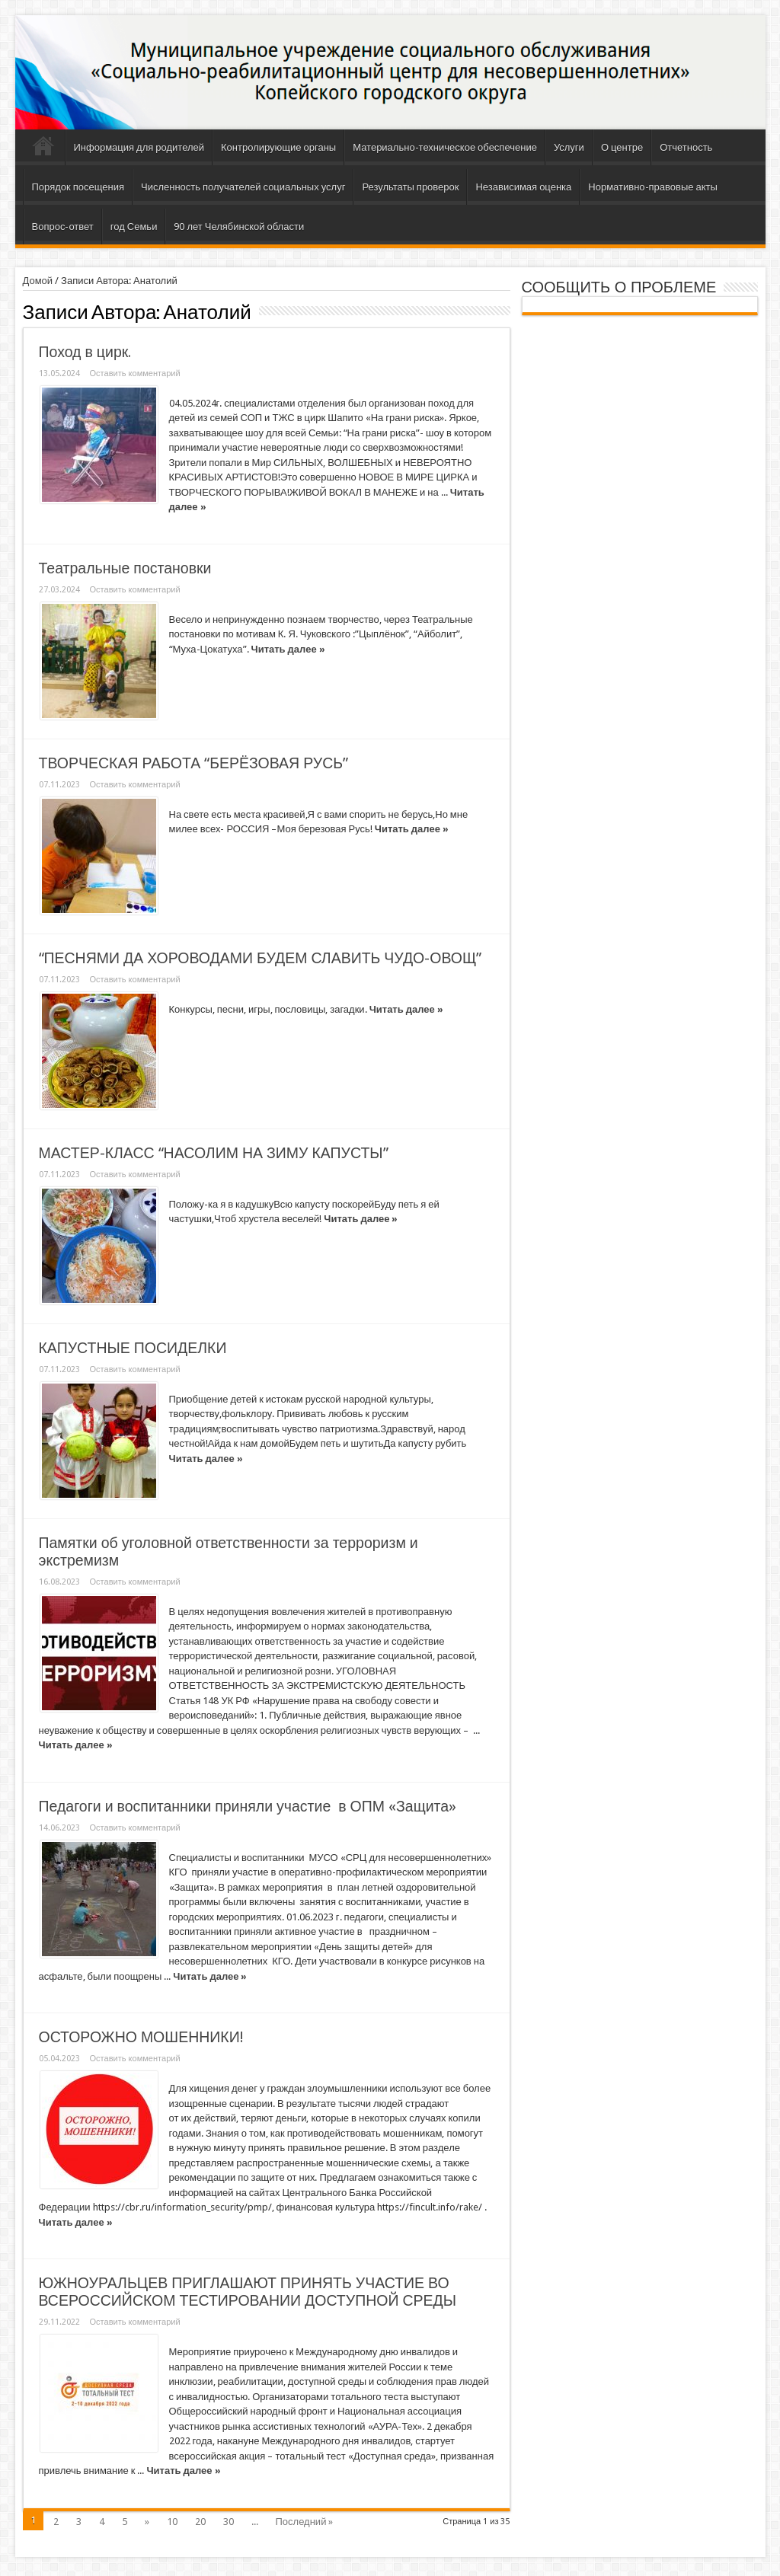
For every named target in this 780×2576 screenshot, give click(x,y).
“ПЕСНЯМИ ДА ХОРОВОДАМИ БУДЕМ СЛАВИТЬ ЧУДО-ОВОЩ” (260, 958)
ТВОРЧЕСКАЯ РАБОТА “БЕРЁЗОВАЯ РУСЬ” (194, 763)
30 (228, 2521)
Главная (44, 149)
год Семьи (134, 226)
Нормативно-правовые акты (653, 187)
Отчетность (686, 147)
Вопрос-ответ (63, 226)
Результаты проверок (410, 187)
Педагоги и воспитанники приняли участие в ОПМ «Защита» (248, 1806)
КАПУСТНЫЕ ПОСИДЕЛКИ (133, 1348)
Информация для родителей (139, 147)
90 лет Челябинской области (239, 226)
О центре (622, 147)
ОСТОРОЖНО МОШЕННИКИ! (141, 2037)
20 (200, 2521)
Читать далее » (288, 649)
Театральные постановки (125, 568)
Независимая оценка (523, 187)
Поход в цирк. (85, 352)
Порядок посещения (78, 187)
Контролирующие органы (278, 147)
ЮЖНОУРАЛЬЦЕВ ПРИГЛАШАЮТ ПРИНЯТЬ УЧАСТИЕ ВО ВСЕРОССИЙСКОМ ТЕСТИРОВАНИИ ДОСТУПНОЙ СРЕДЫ (247, 2291)
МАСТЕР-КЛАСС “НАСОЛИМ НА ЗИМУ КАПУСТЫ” (213, 1153)
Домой (38, 280)
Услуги (569, 147)
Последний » (305, 2521)
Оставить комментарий (135, 373)
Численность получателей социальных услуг (243, 187)
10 (172, 2521)
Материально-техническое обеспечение (445, 147)
